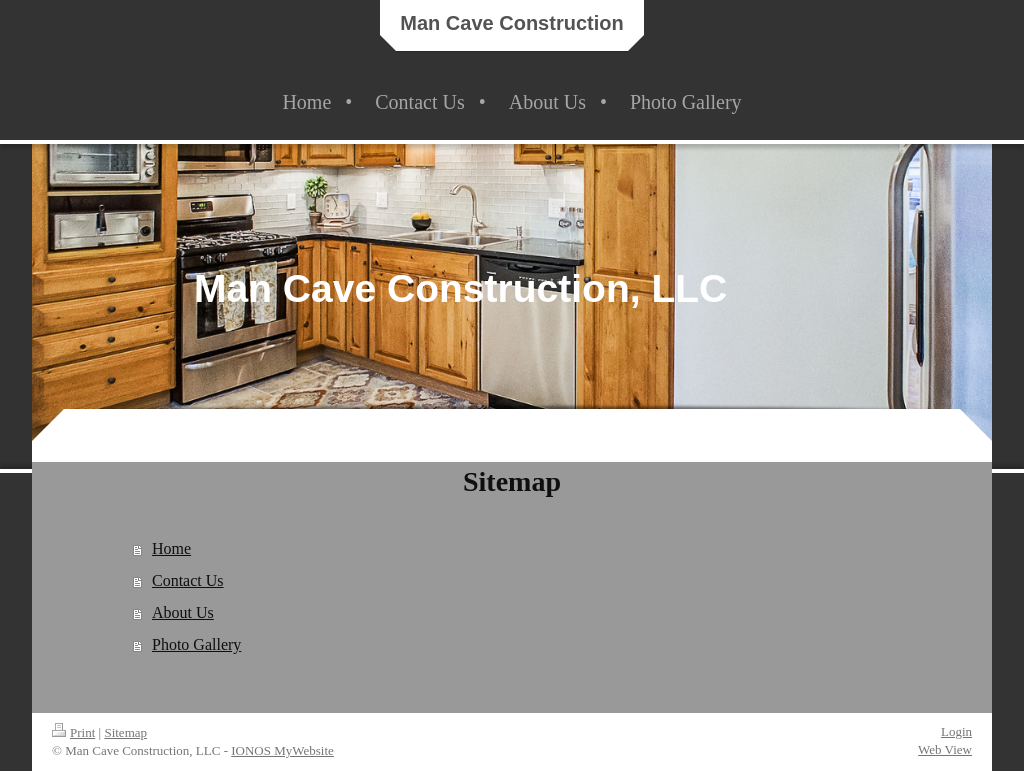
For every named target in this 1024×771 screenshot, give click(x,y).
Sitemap (125, 732)
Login (956, 731)
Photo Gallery (196, 644)
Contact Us (188, 580)
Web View (945, 749)
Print (73, 732)
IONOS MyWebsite (282, 750)
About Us (183, 612)
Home (171, 548)
